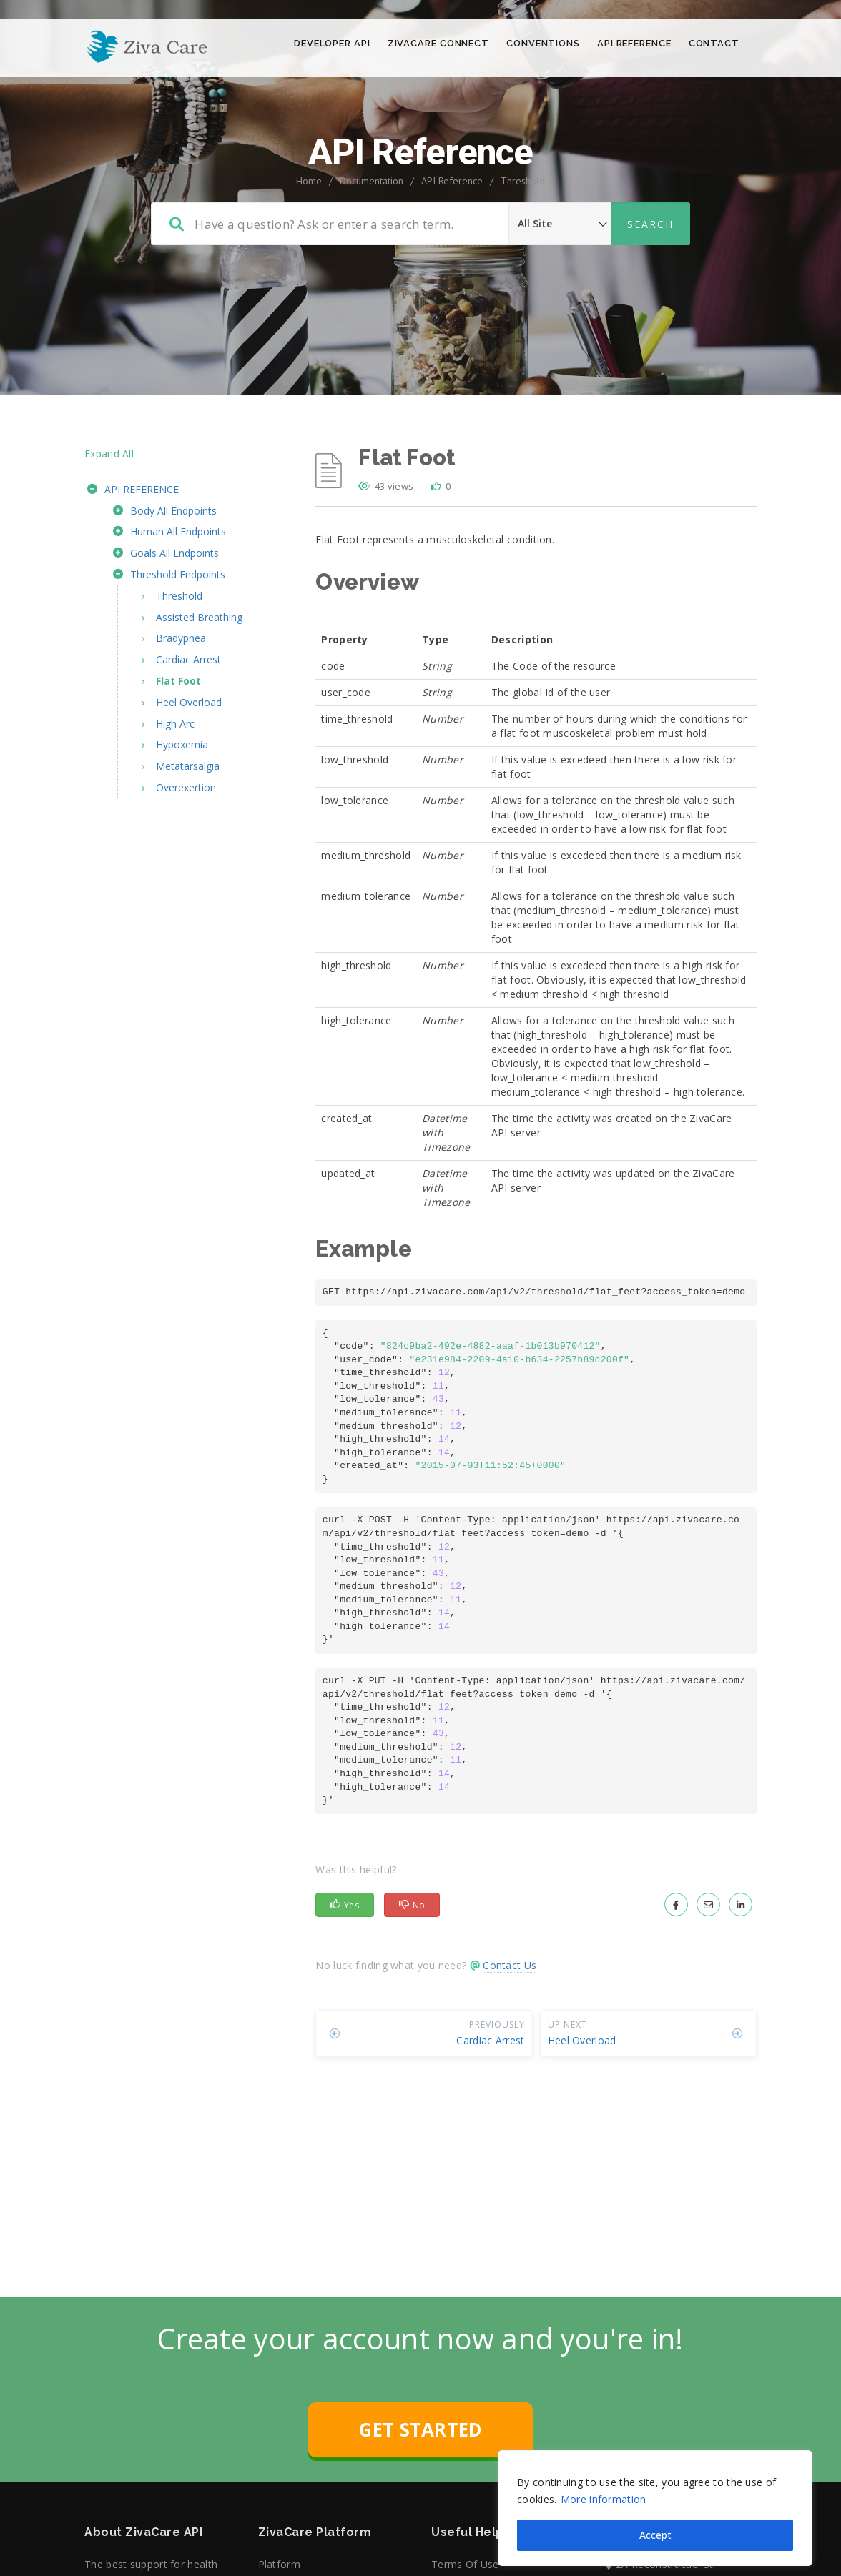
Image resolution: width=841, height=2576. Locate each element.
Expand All (109, 511)
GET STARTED (420, 2487)
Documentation (371, 238)
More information (603, 2480)
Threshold (523, 238)
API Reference (452, 238)
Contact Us (509, 2023)
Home (309, 238)
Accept (655, 2516)
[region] (655, 2489)
